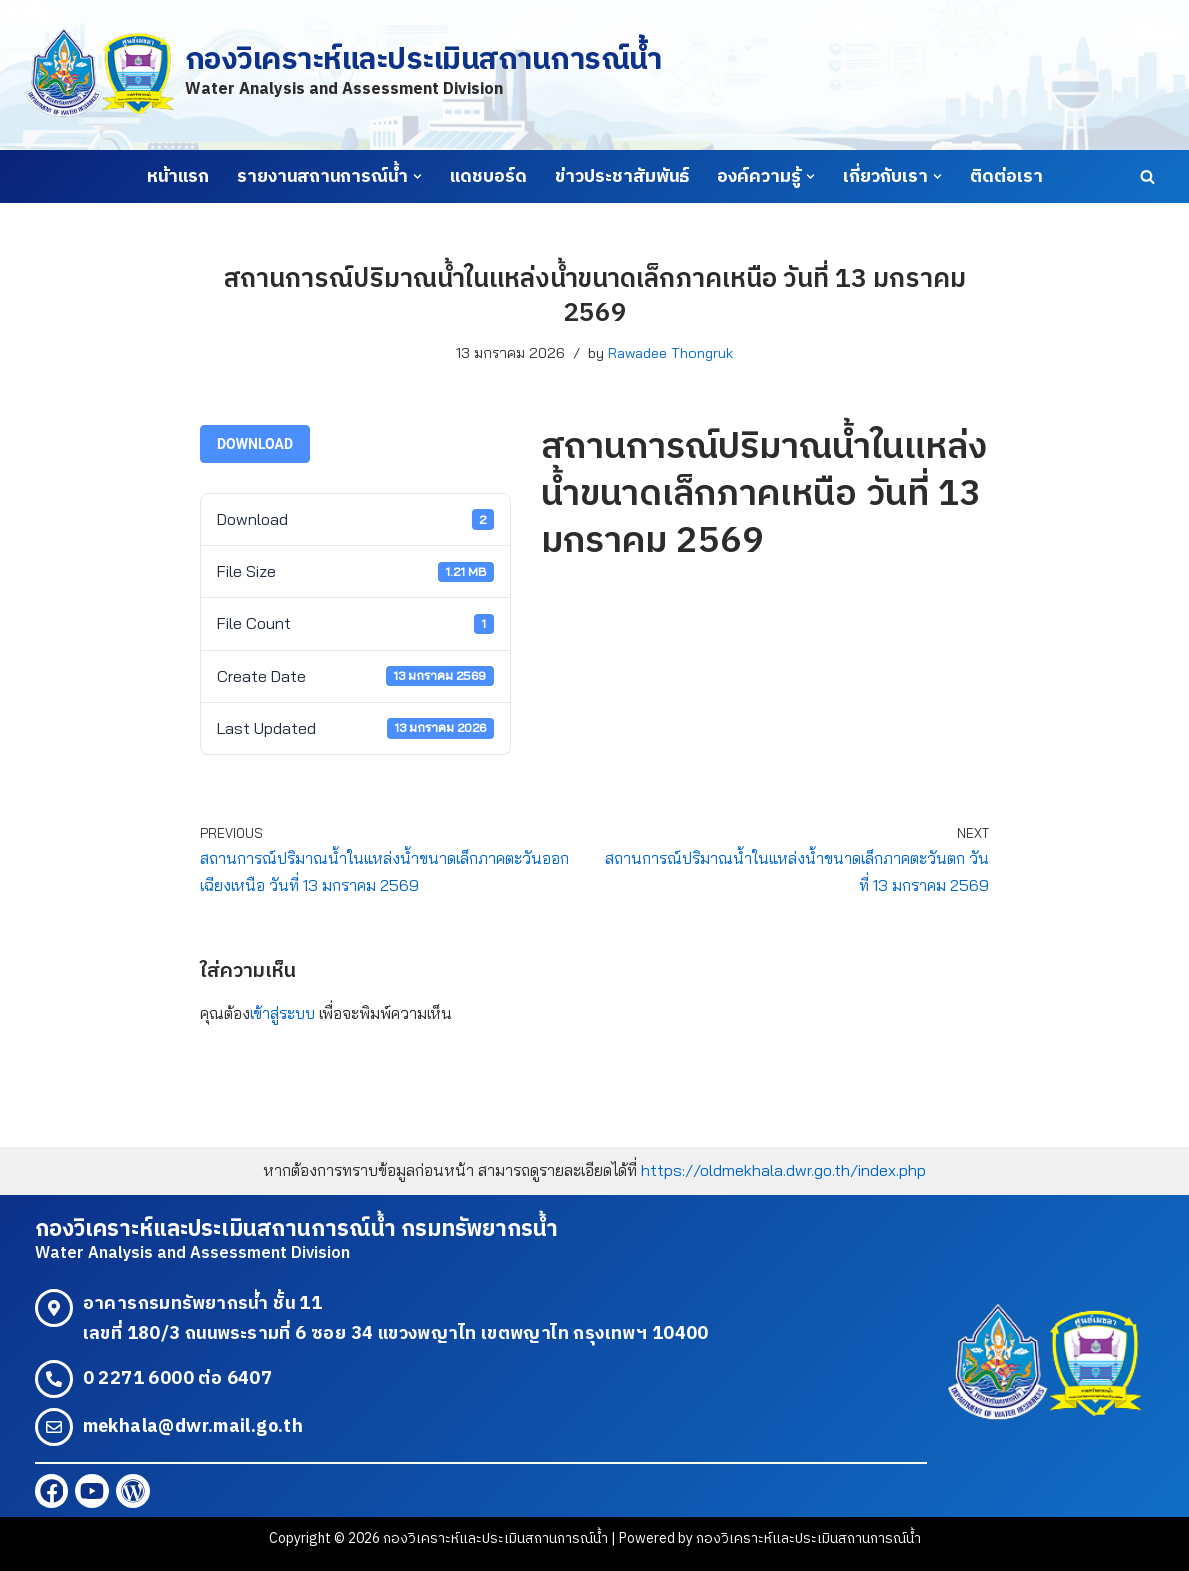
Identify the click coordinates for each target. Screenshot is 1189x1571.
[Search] (1147, 176)
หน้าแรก (178, 177)
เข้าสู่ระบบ (282, 1013)
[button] (417, 176)
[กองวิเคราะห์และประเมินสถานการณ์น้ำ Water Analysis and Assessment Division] (343, 74)
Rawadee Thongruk (670, 353)
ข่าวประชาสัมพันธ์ (622, 177)
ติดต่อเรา (1006, 177)
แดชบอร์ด (488, 177)
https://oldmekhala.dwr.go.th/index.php (783, 1170)
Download (255, 444)
